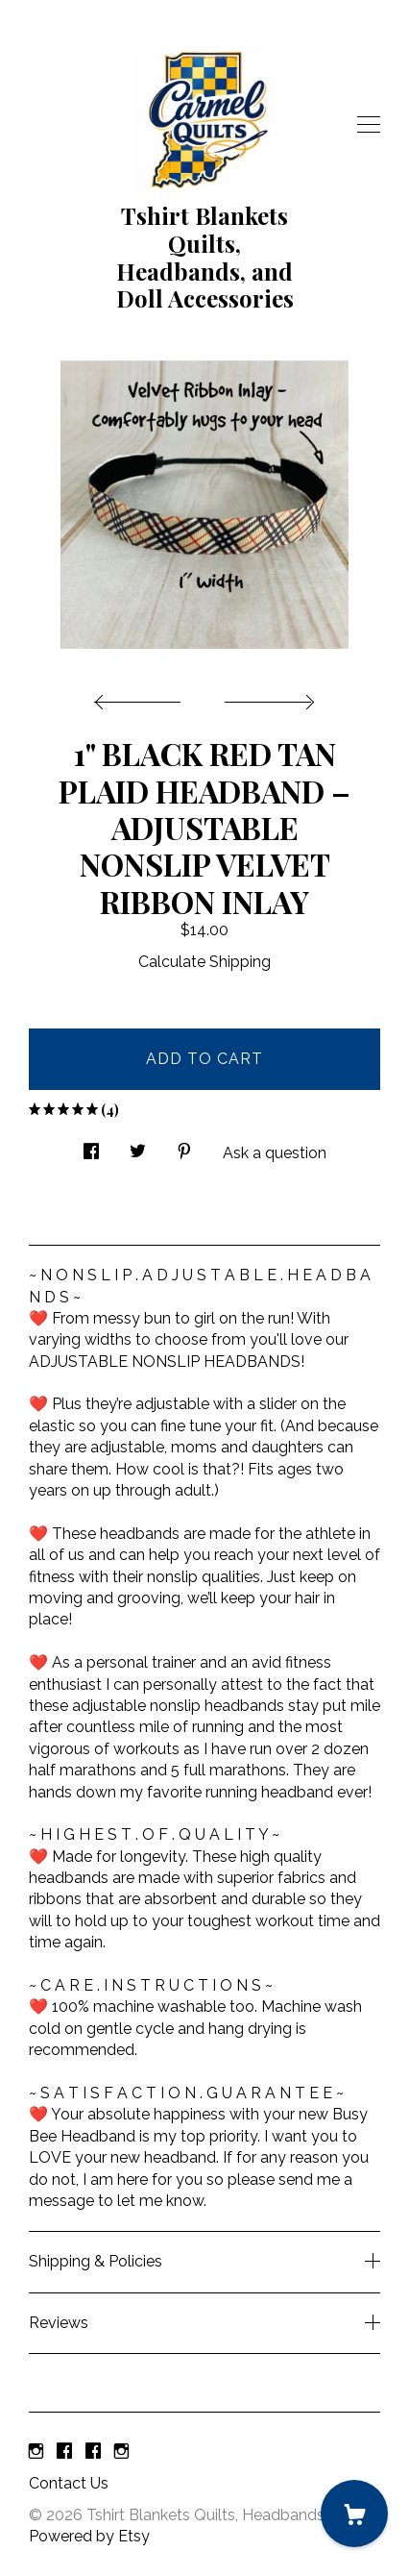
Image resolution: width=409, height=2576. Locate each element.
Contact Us (68, 2483)
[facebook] (64, 2451)
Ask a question (274, 1153)
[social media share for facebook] (91, 1146)
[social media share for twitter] (138, 1146)
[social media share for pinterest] (184, 1146)
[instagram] (36, 2451)
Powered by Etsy (89, 2536)
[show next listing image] (267, 697)
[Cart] (354, 2513)
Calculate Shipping (204, 962)
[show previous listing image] (142, 697)
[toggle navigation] (368, 125)
